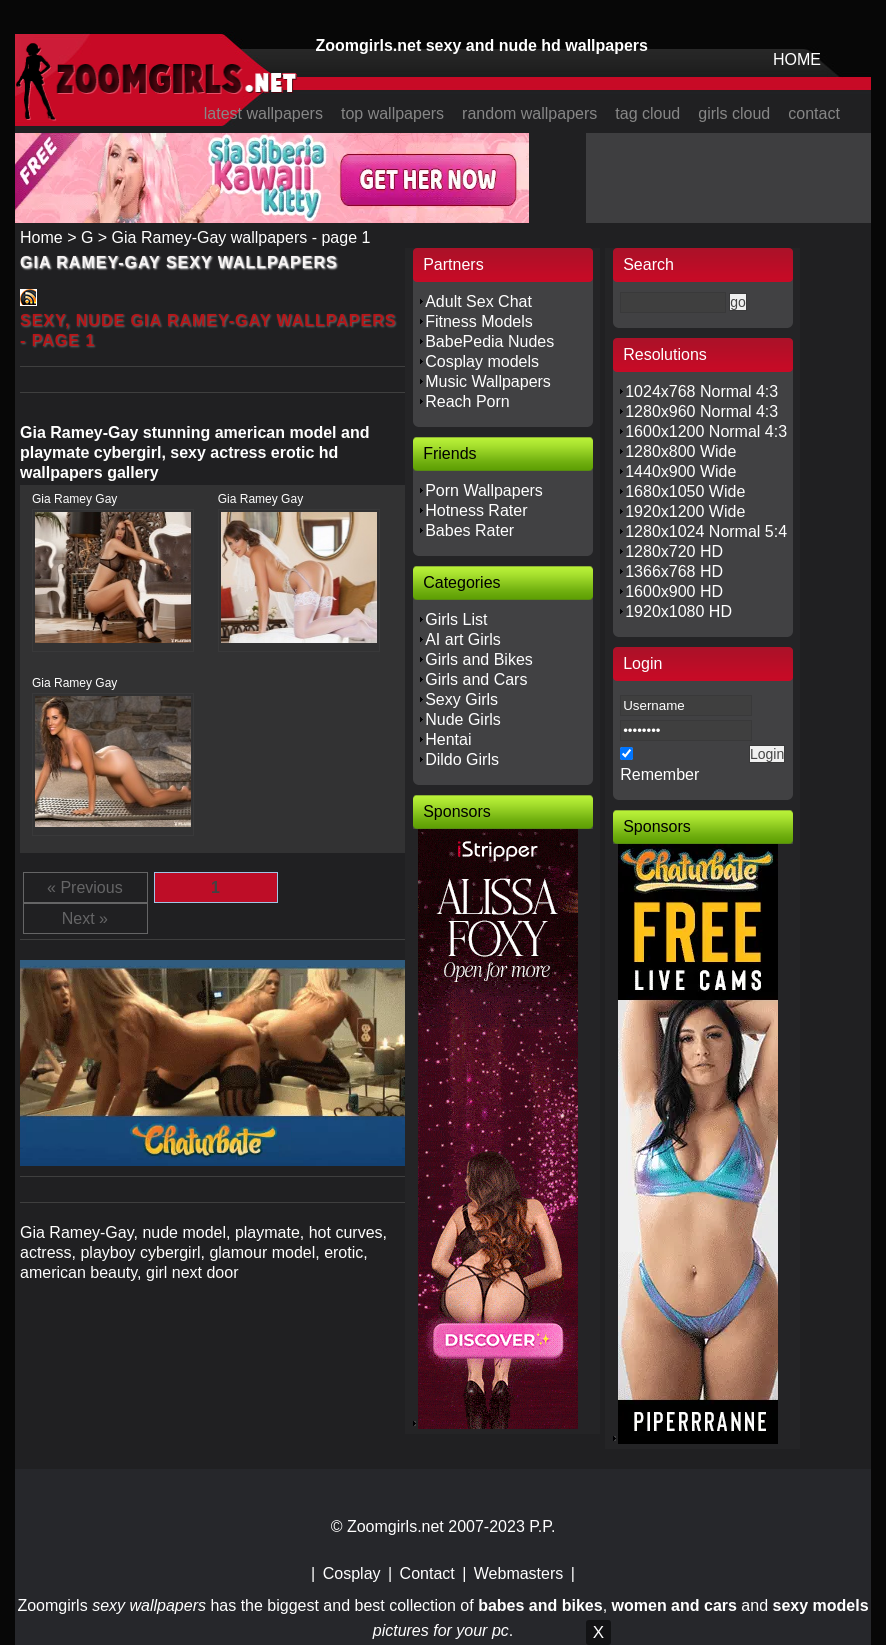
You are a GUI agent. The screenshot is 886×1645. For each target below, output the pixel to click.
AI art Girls (463, 639)
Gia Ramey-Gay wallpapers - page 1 (241, 237)
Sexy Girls (461, 699)
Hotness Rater (476, 510)
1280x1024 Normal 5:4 (706, 531)
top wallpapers (392, 113)
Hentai (448, 739)
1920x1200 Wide (685, 511)
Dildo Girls (462, 759)
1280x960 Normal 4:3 (701, 411)
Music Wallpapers (488, 381)
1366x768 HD (674, 571)
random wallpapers (529, 113)
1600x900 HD (674, 591)
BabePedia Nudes (489, 341)
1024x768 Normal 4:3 (701, 391)
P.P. (542, 1526)
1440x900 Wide (680, 471)
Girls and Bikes (479, 659)
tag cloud (647, 113)
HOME (797, 59)
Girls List (456, 619)
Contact (427, 1573)
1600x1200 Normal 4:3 (706, 431)
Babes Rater (469, 530)
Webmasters (519, 1573)
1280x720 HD (674, 551)
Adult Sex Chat (478, 301)
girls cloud (734, 113)
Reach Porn (467, 401)
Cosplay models (482, 361)
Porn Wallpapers (484, 490)
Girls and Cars (476, 679)
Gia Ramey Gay (74, 499)
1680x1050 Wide (685, 491)
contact (814, 113)
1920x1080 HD (678, 611)
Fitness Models (479, 321)
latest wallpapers (263, 113)
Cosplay (352, 1573)
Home (41, 237)
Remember (659, 774)
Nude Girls (463, 719)
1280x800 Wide (680, 451)
